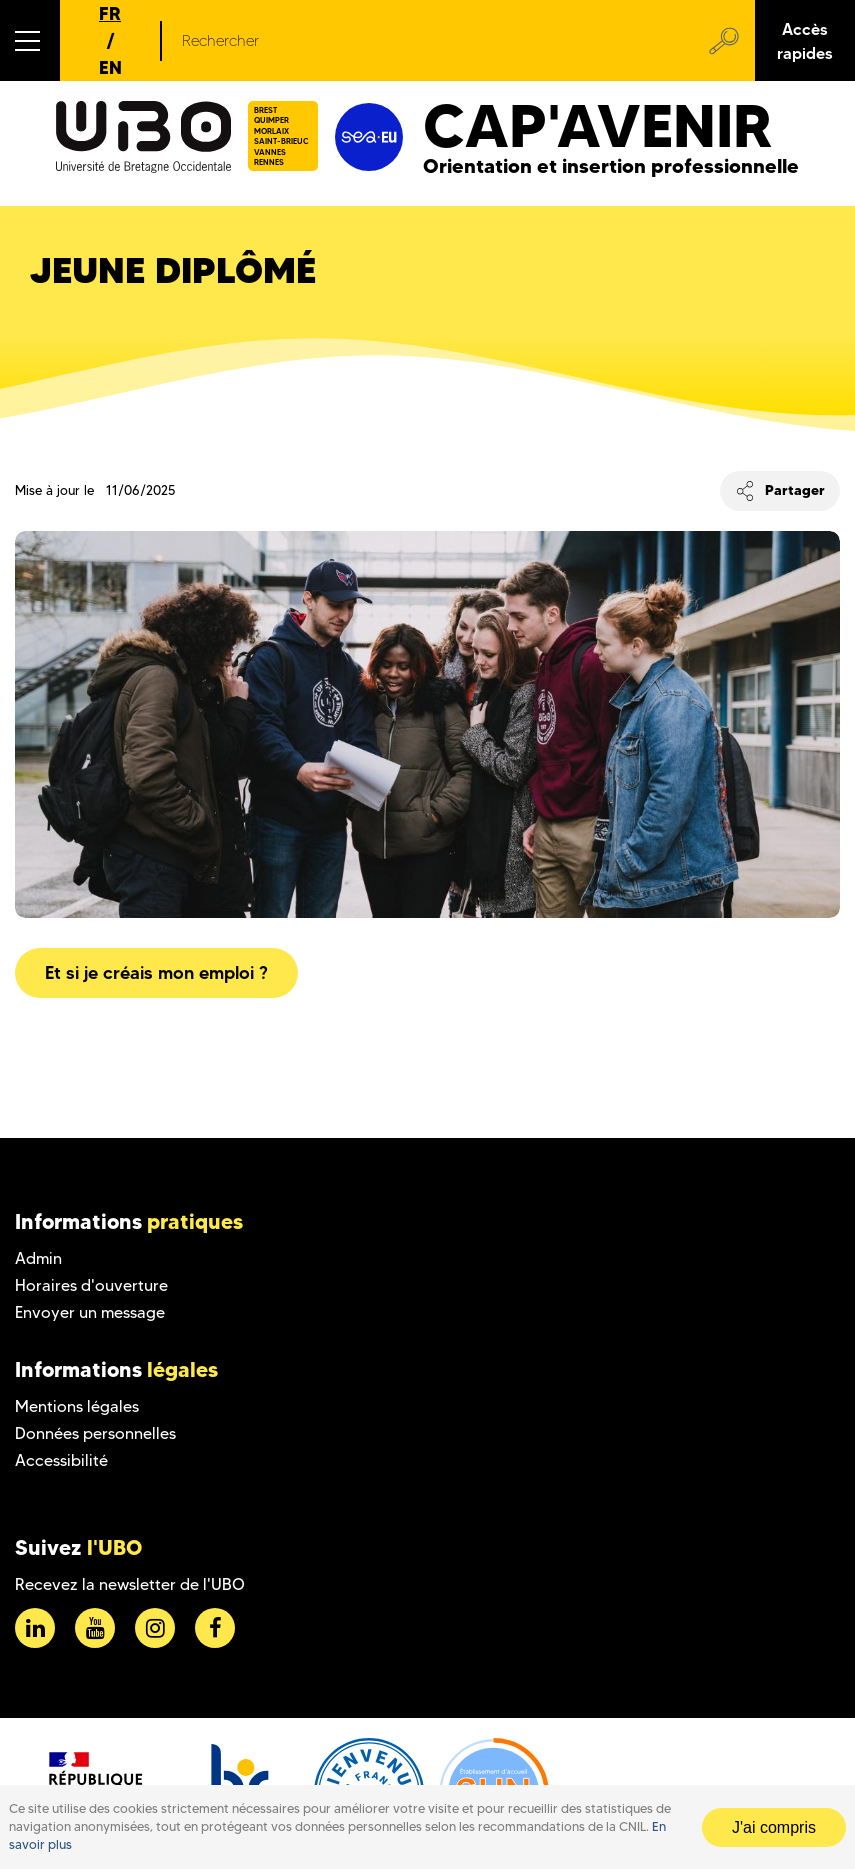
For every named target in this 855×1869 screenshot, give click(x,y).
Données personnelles (95, 1433)
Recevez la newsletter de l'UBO (130, 1584)
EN (110, 67)
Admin (38, 1258)
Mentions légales (77, 1406)
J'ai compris (774, 1827)
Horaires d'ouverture (91, 1285)
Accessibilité (61, 1460)
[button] (30, 40)
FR (110, 13)
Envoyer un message (90, 1312)
